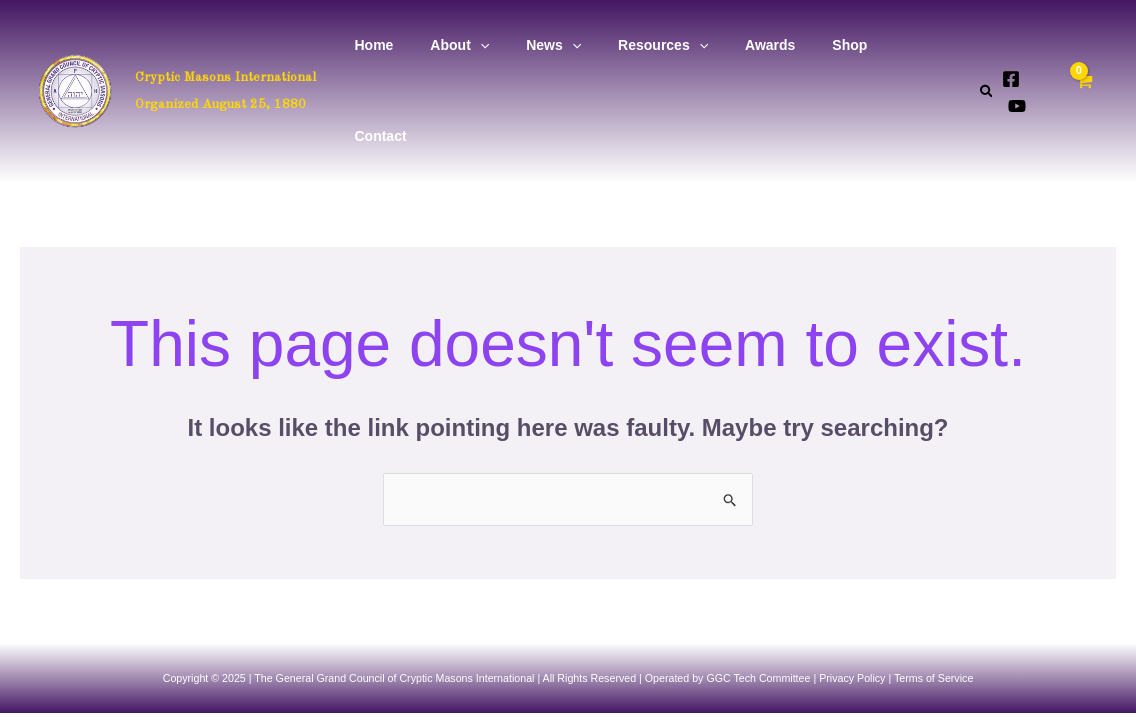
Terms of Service (933, 588)
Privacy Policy (852, 588)
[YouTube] (1040, 47)
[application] (513, 45)
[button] (986, 46)
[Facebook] (1010, 47)
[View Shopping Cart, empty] (1092, 45)
